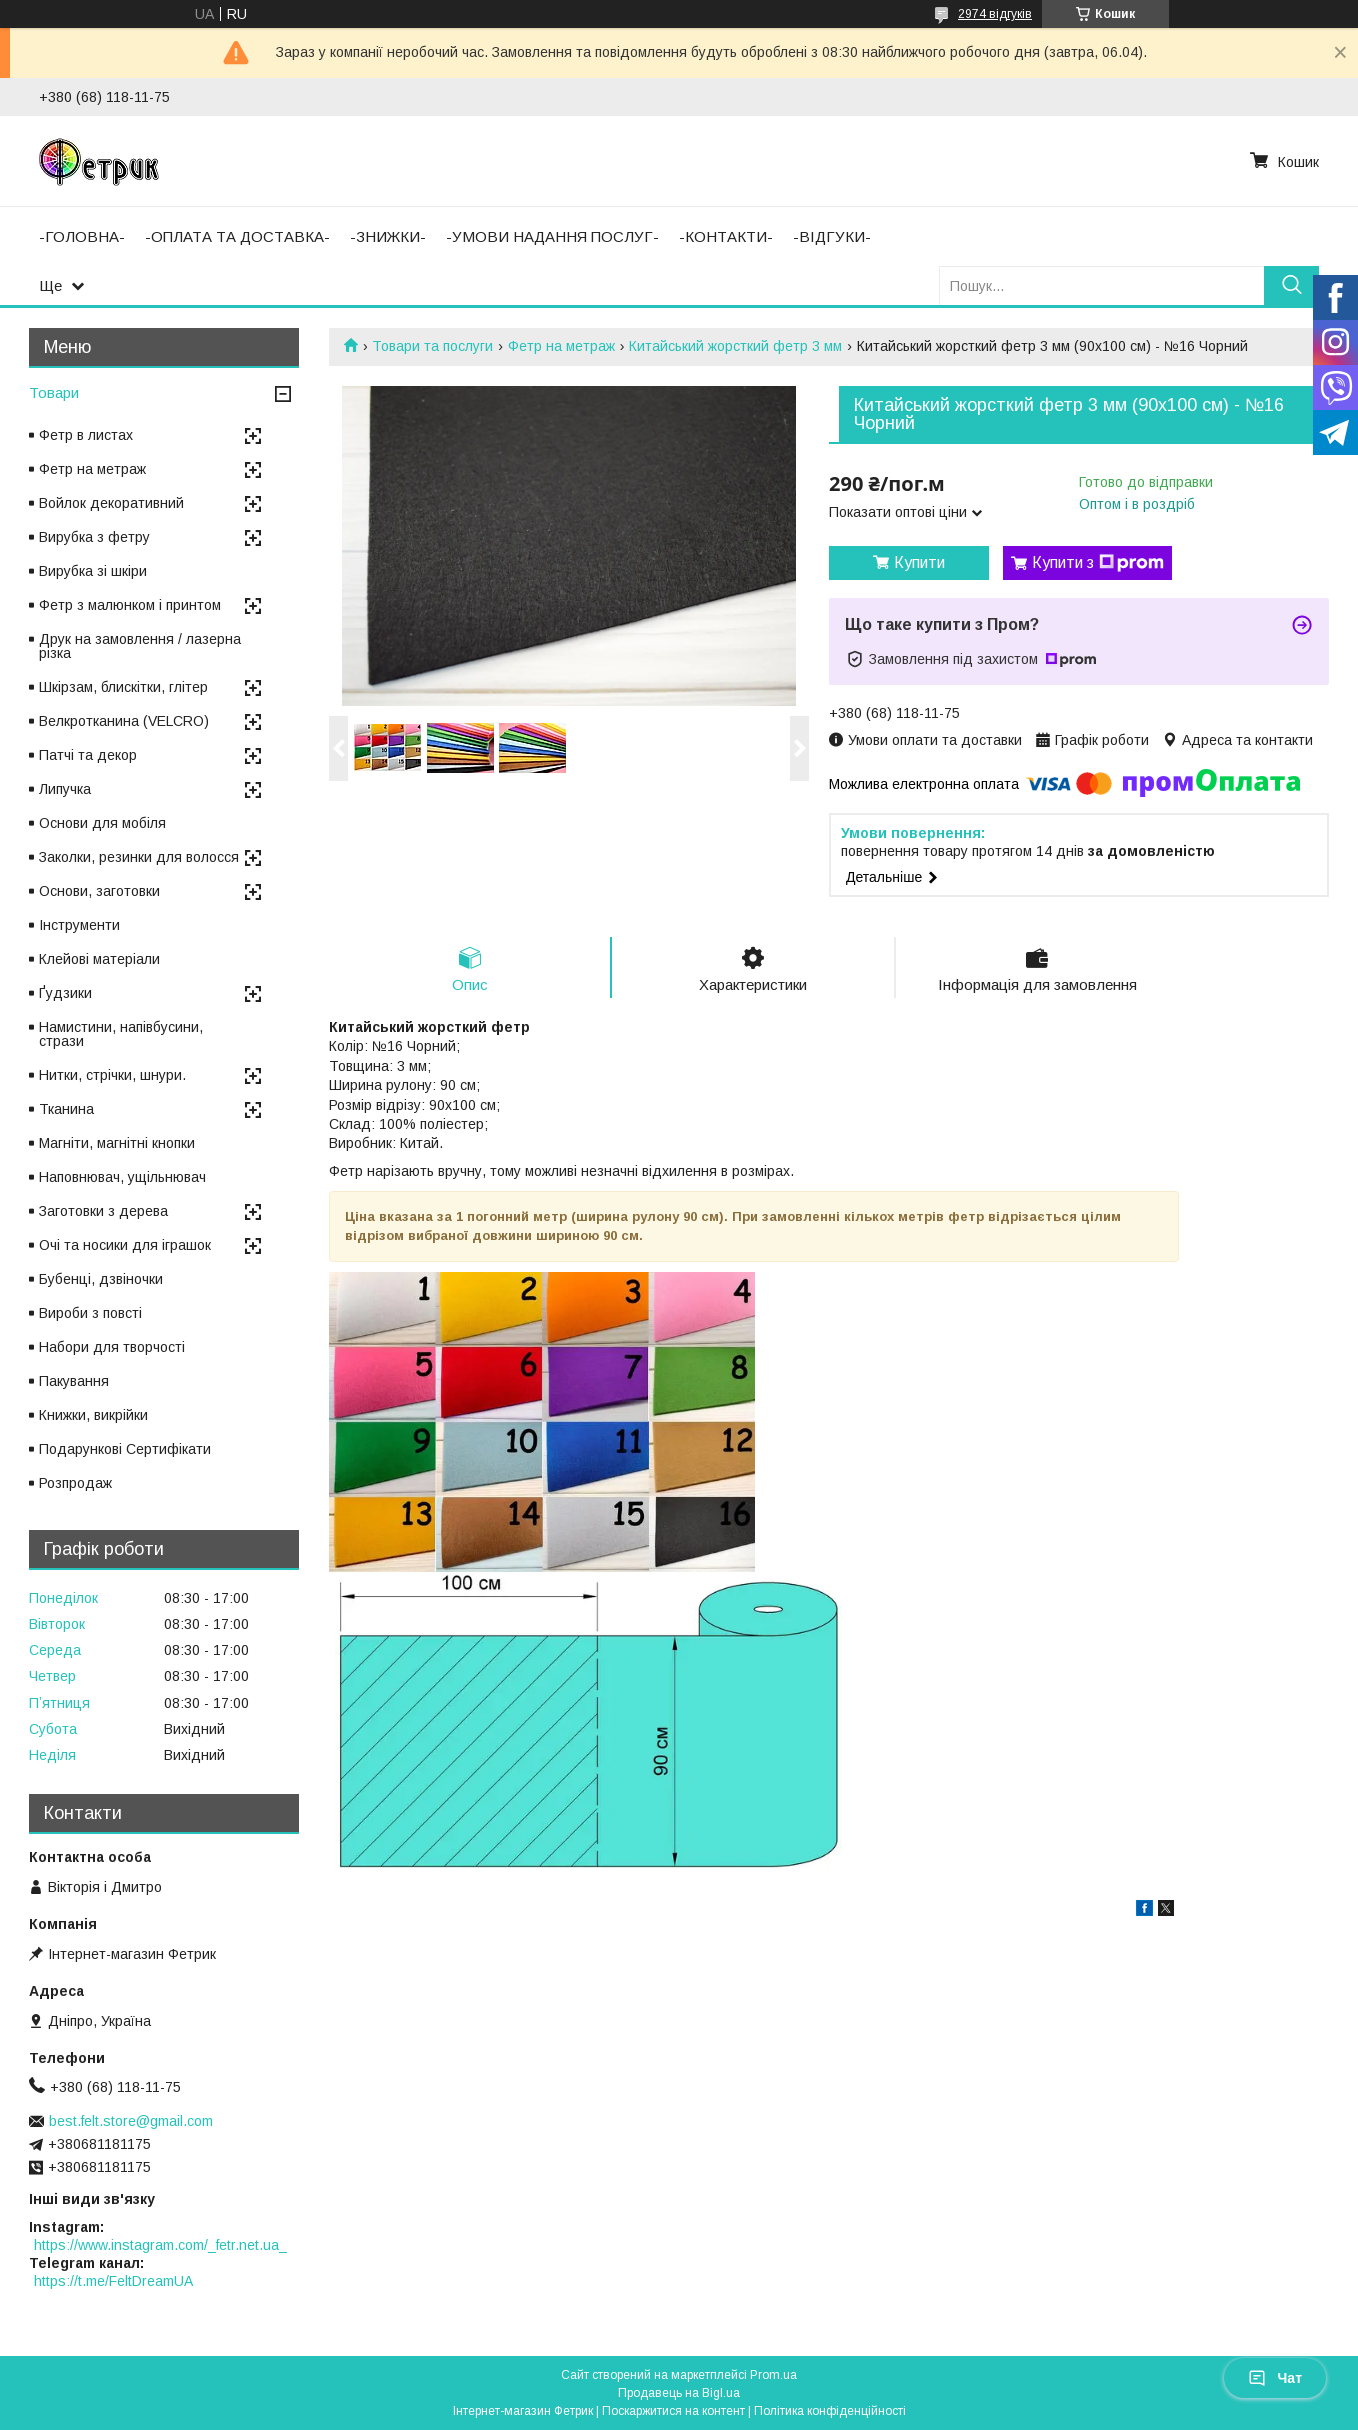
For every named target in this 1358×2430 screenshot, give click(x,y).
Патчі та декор (88, 755)
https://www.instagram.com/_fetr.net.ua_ (160, 2245)
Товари (54, 392)
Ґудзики (65, 993)
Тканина (66, 1109)
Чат (1275, 2378)
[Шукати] (1291, 285)
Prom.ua (773, 2375)
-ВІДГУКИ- (832, 236)
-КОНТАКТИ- (726, 236)
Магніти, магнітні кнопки (117, 1143)
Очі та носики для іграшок (125, 1245)
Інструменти (79, 925)
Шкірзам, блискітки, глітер (123, 687)
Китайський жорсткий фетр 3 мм (735, 346)
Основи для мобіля (102, 823)
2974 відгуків (995, 14)
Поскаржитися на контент (673, 2411)
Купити (919, 562)
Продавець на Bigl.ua (679, 2393)
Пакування (74, 1381)
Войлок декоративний (111, 503)
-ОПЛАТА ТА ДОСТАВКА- (237, 236)
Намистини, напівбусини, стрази (121, 1034)
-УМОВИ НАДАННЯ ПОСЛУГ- (552, 236)
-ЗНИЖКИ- (388, 236)
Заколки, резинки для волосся (139, 857)
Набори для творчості (112, 1347)
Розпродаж (75, 1483)
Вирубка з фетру (94, 537)
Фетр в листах (86, 435)
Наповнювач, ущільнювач (122, 1177)
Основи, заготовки (99, 891)
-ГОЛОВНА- (82, 236)
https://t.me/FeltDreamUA (113, 2281)
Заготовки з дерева (103, 1211)
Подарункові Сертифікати (125, 1449)
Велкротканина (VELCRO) (124, 721)
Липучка (65, 789)
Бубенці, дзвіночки (101, 1279)
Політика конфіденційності (830, 2411)
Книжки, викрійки (93, 1415)
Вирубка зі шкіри (93, 571)
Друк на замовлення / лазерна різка (140, 646)
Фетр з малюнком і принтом (130, 605)
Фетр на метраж (561, 346)
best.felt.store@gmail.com (131, 2121)
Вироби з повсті (90, 1313)
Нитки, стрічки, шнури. (112, 1075)
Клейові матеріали (99, 959)
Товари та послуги (432, 346)
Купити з (1098, 563)
